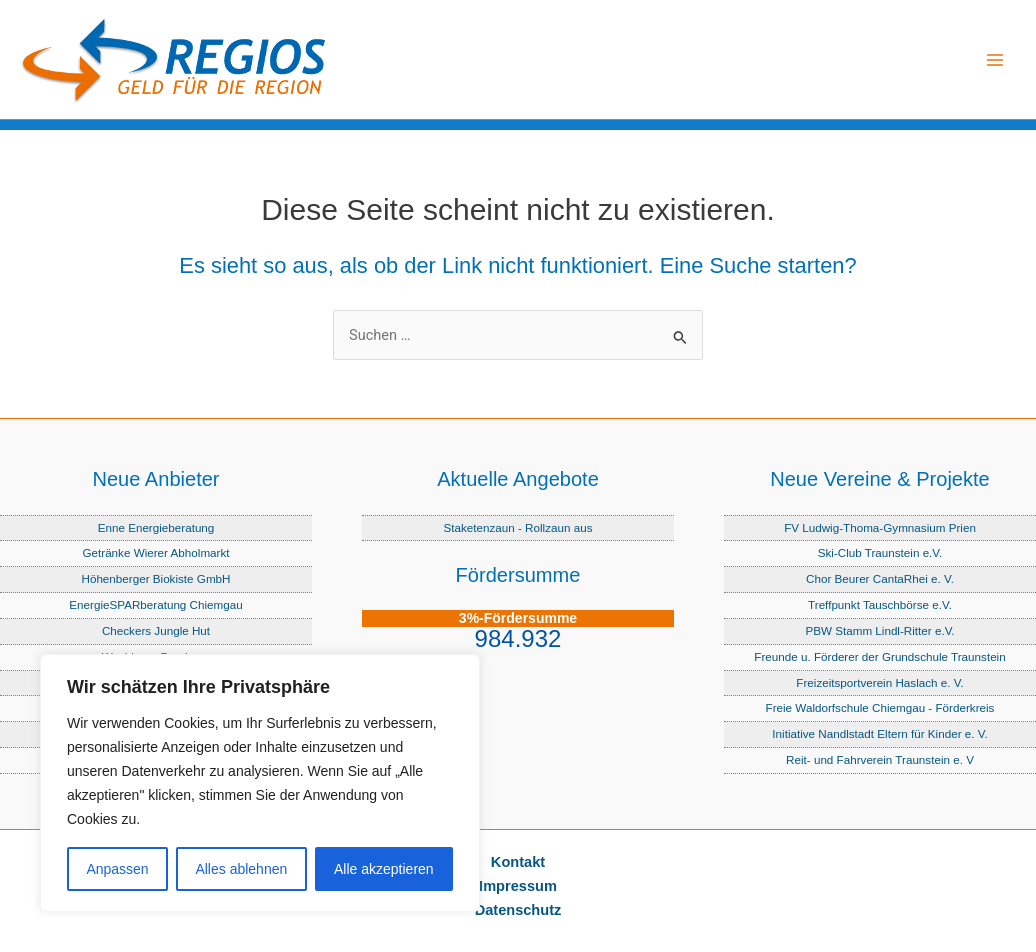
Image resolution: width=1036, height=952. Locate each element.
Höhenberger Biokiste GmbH (155, 578)
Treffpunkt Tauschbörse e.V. (880, 604)
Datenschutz (518, 910)
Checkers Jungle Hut (156, 630)
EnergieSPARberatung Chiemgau (155, 604)
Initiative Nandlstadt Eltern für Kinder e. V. (879, 733)
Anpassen (117, 869)
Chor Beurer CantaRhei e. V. (880, 578)
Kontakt (518, 862)
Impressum (518, 886)
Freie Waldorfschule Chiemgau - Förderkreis (880, 707)
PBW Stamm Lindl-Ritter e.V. (879, 630)
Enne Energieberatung (156, 527)
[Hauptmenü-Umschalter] (995, 60)
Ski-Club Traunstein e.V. (880, 552)
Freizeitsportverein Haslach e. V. (879, 682)
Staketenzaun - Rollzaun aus (517, 527)
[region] (260, 783)
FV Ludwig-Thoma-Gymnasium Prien (880, 527)
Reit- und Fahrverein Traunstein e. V (880, 759)
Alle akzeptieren (384, 869)
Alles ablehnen (241, 869)
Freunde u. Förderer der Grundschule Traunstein (879, 656)
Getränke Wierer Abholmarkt (155, 552)
